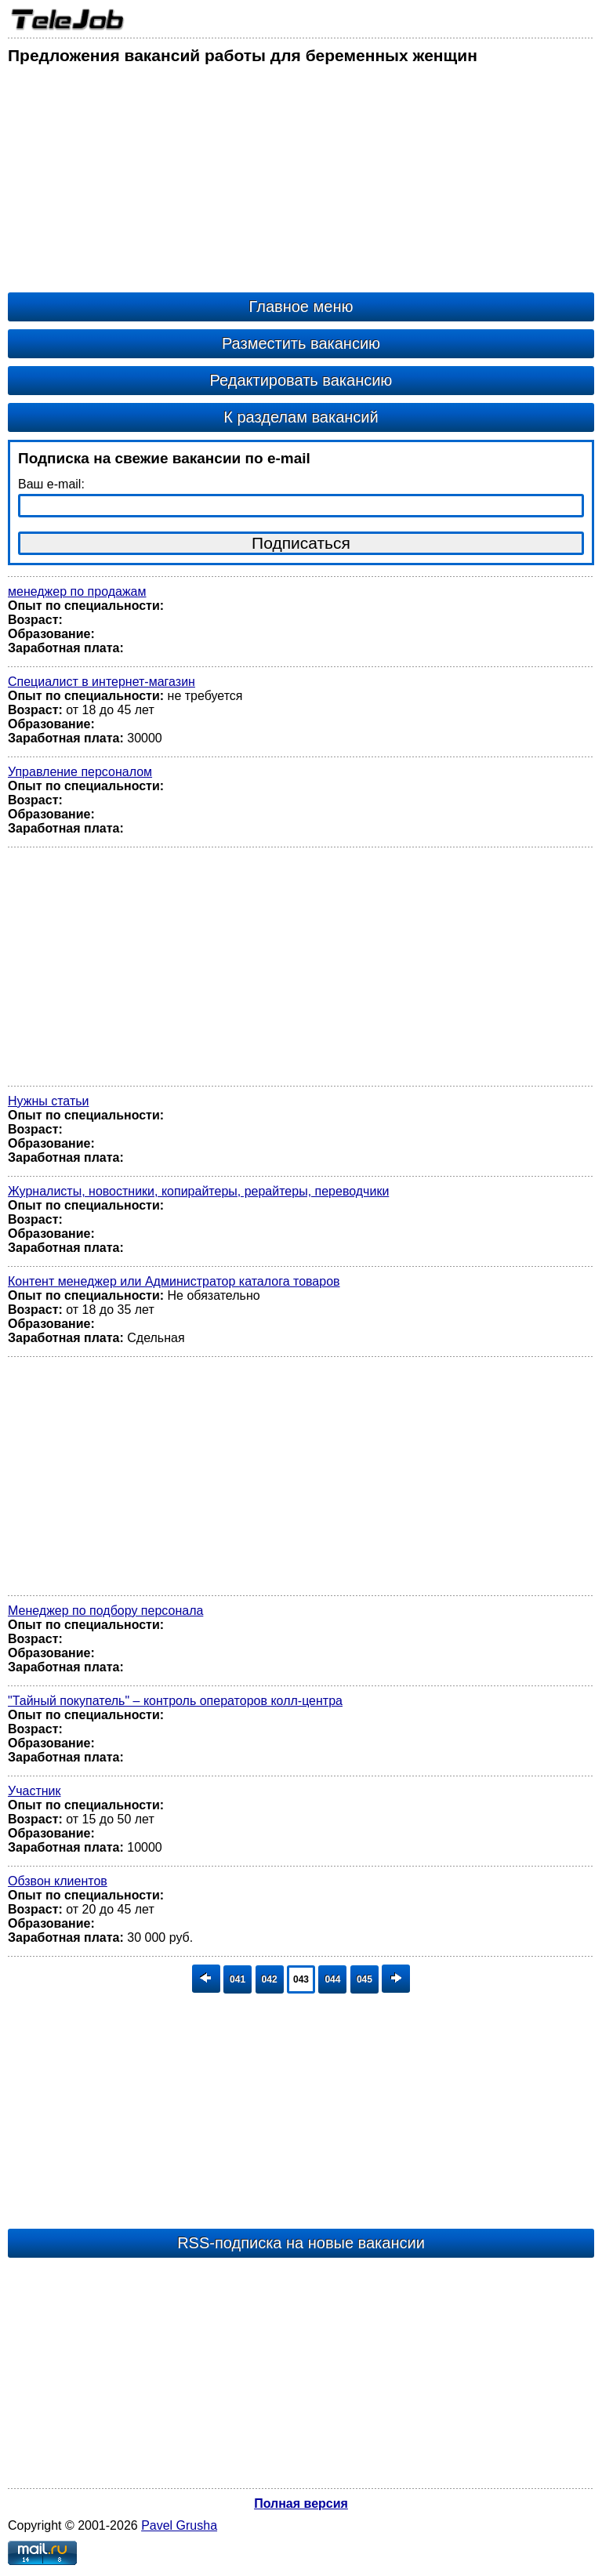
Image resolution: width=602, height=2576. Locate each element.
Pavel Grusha (179, 2525)
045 (364, 1979)
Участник (34, 1791)
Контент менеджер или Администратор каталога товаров (174, 1281)
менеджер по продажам (77, 591)
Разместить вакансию (301, 343)
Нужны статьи (48, 1101)
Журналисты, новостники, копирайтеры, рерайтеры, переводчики (198, 1191)
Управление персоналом (80, 771)
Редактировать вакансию (301, 380)
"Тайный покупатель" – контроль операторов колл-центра (175, 1700)
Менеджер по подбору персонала (105, 1610)
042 (269, 1979)
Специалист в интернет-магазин (101, 681)
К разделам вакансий (300, 417)
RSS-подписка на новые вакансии (301, 2242)
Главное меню (301, 306)
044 (332, 1979)
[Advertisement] (301, 182)
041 (237, 1979)
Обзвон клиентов (57, 1881)
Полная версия (301, 2503)
